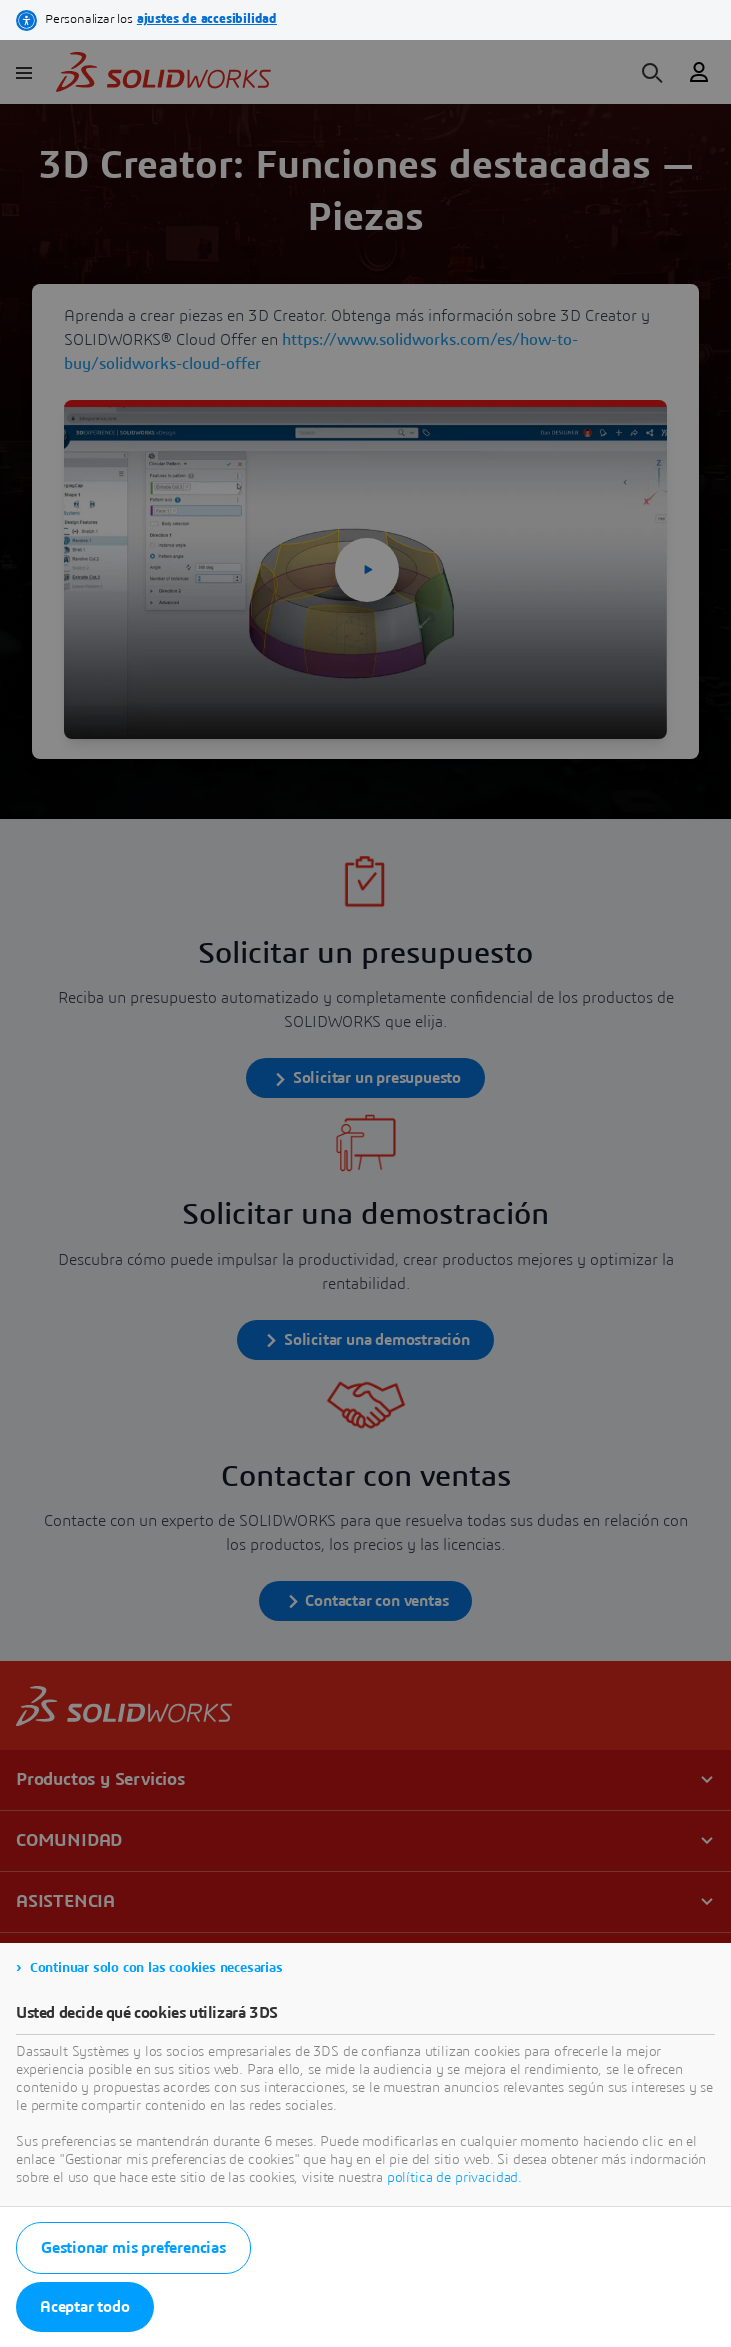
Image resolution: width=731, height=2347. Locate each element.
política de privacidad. (454, 2178)
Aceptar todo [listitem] (85, 2307)
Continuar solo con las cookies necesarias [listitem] (156, 1968)
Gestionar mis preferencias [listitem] (133, 2248)
